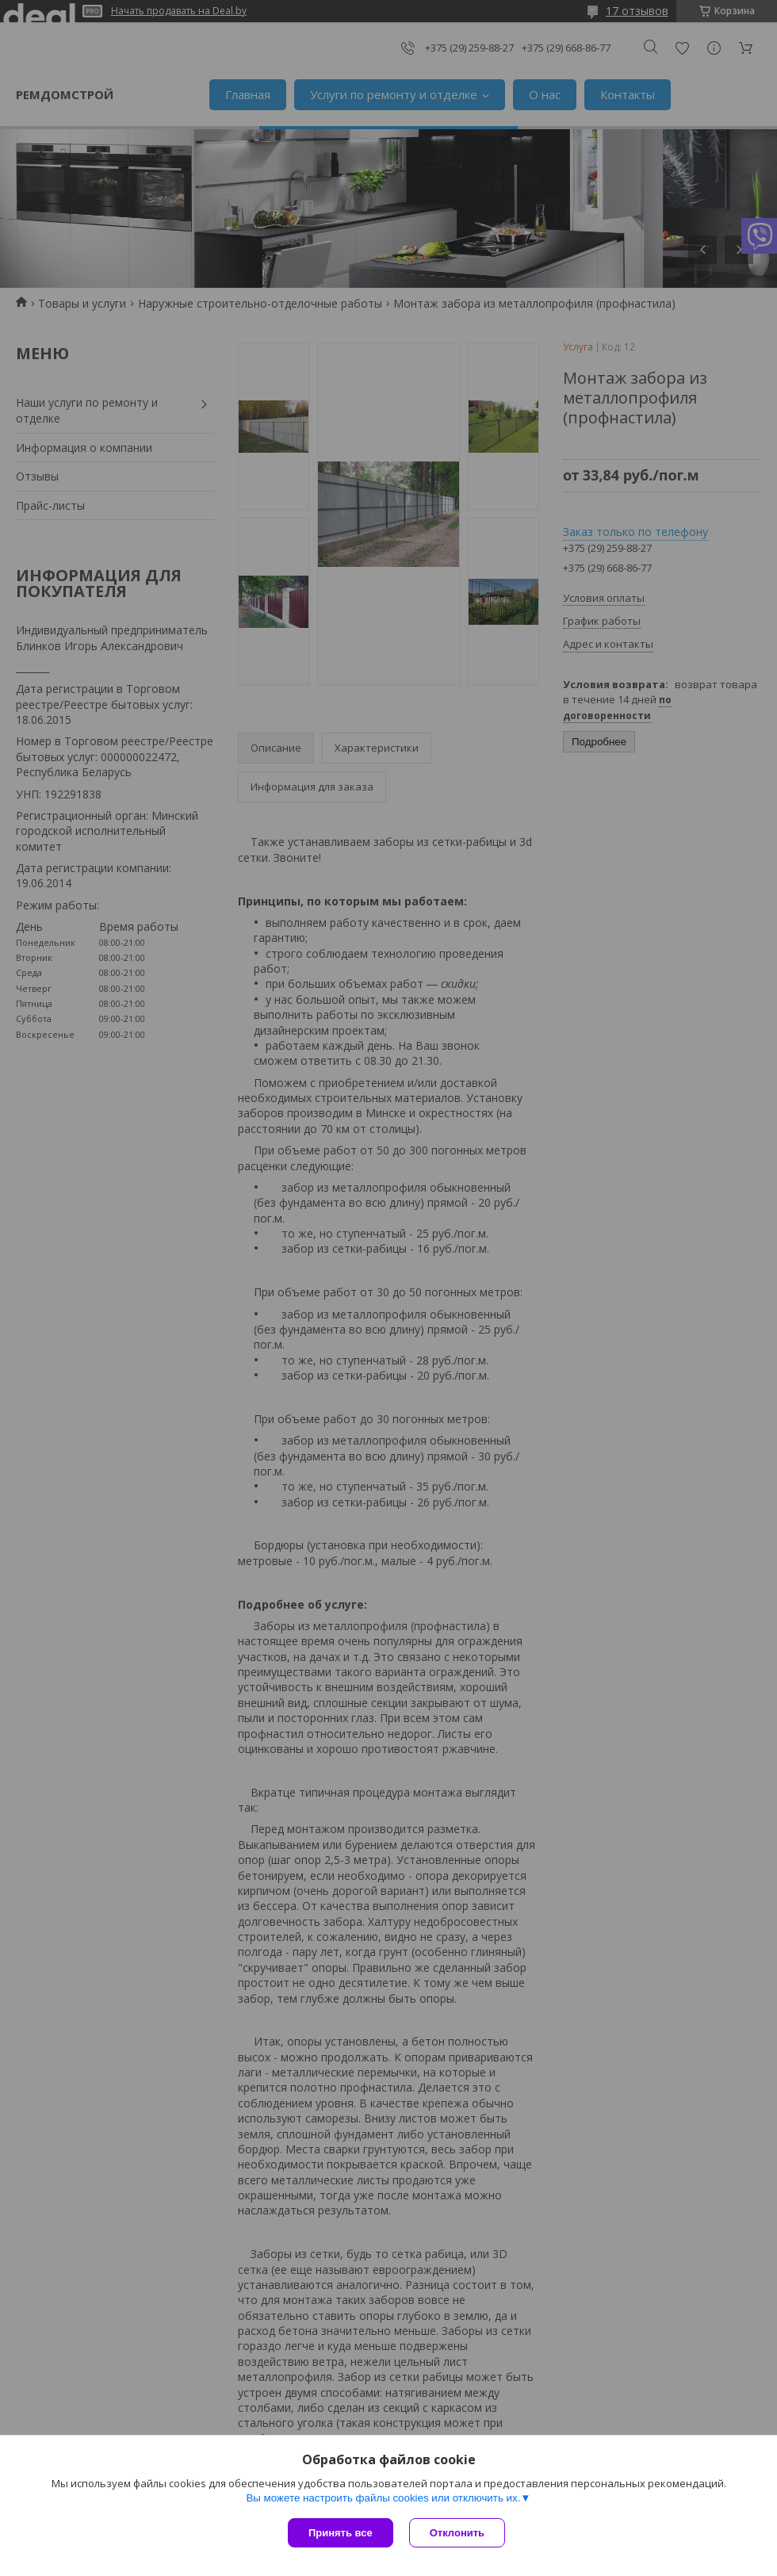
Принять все (340, 2533)
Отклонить (457, 2533)
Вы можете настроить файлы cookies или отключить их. (383, 2498)
